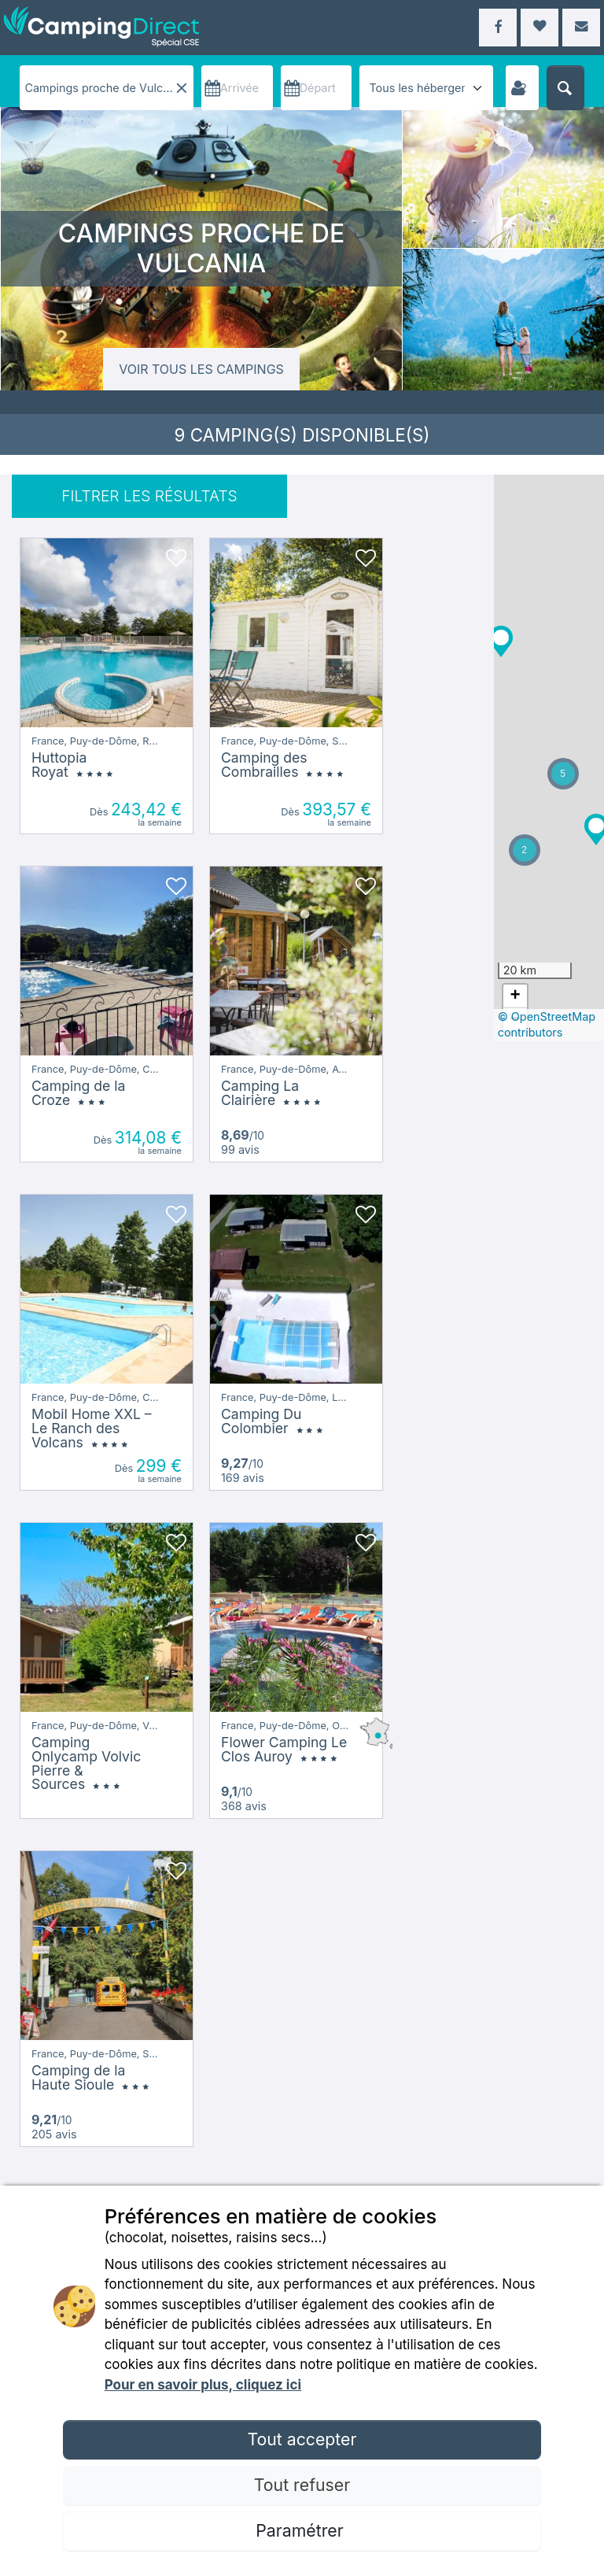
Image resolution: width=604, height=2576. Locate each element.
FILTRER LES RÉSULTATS (149, 495)
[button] (550, 783)
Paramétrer (302, 2530)
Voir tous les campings (201, 369)
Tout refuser (302, 2484)
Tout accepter (301, 2439)
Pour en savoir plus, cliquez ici (203, 2385)
